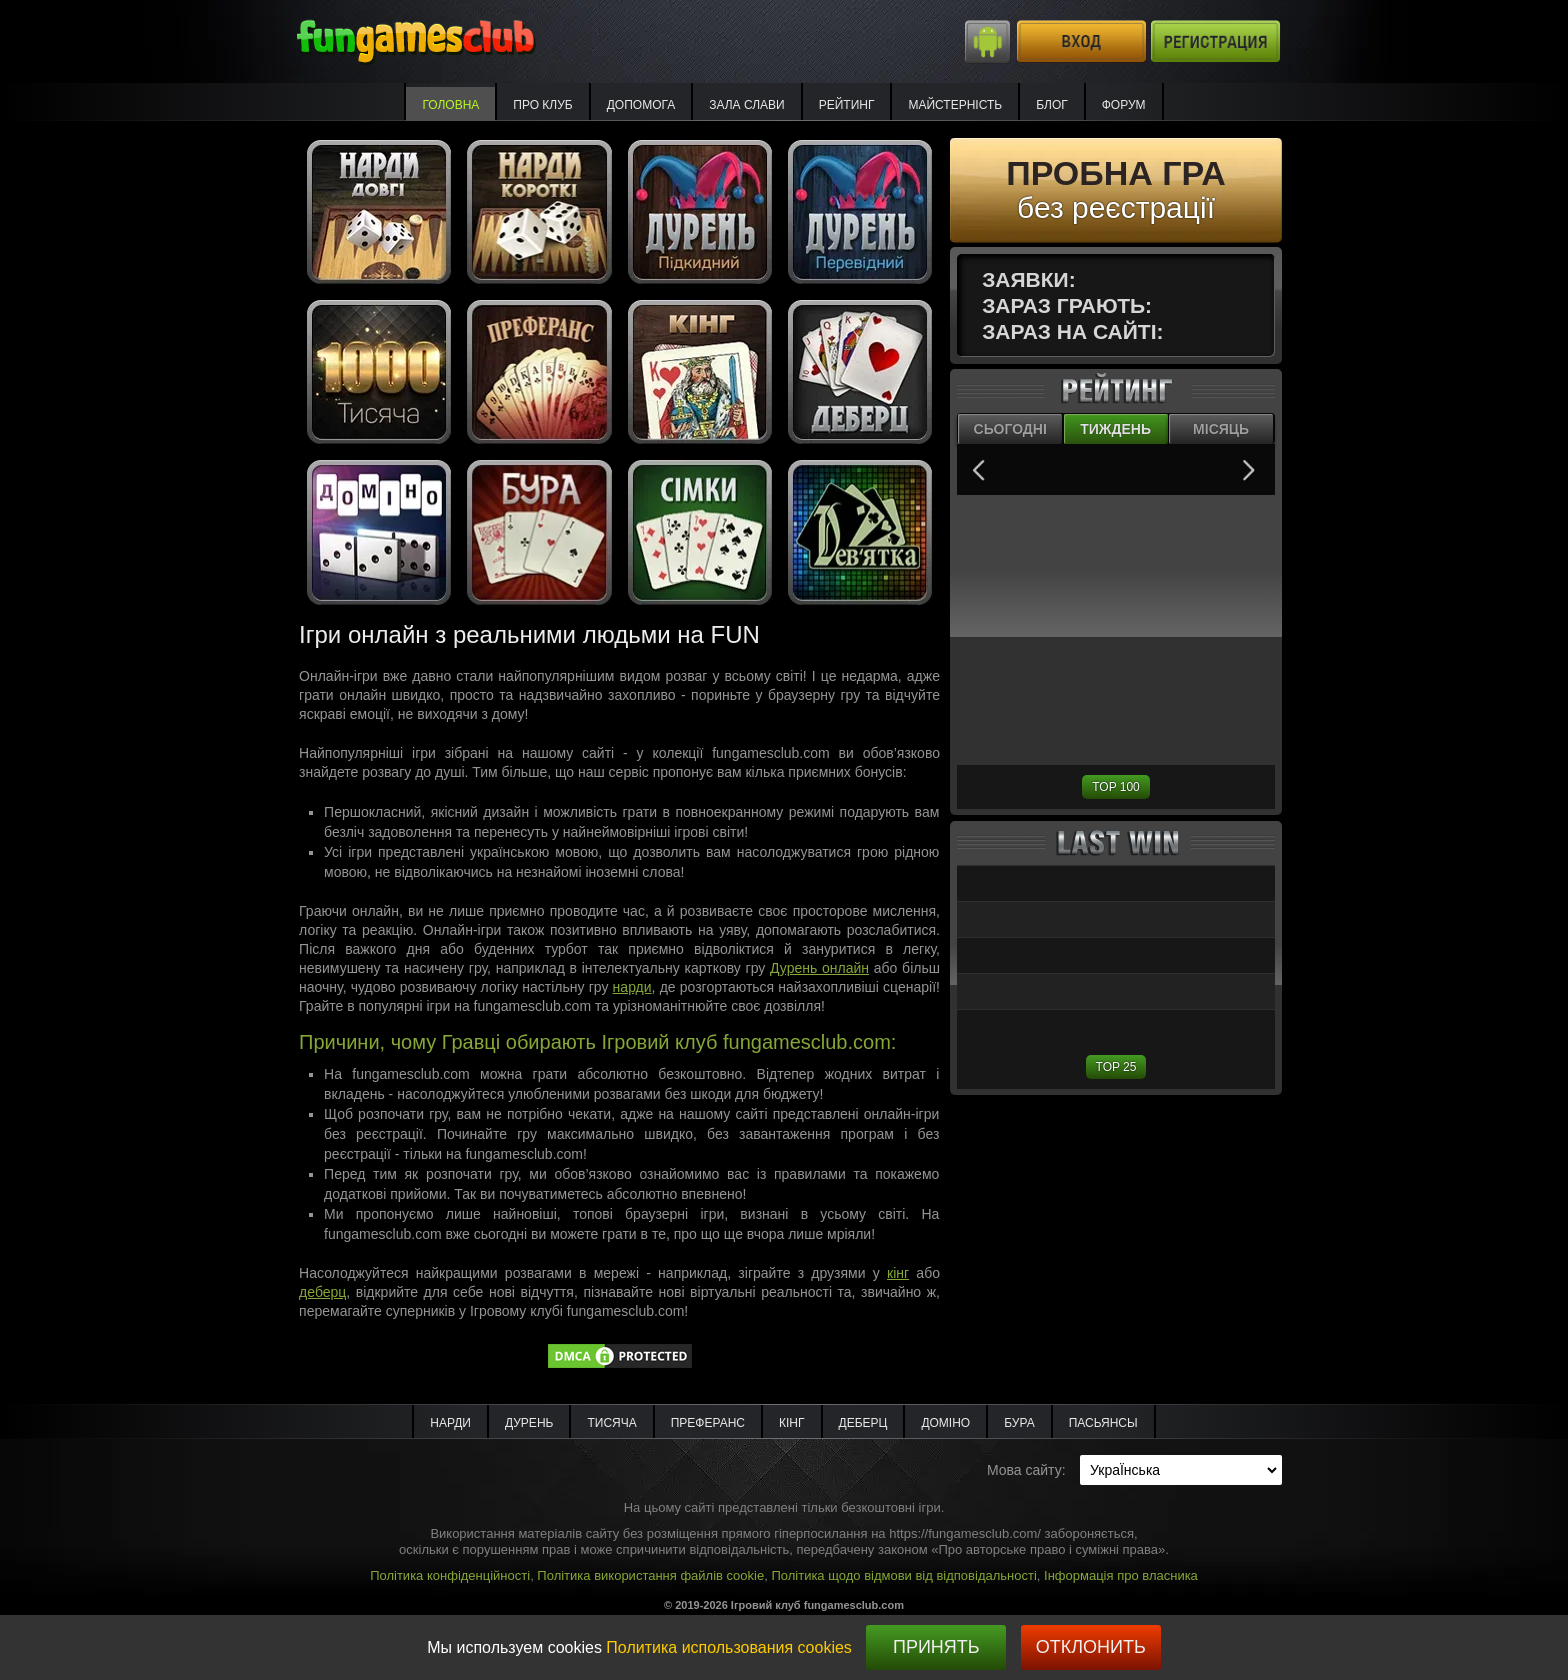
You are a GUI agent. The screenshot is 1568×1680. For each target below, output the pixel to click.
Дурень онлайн (819, 968)
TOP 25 (1116, 1067)
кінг (898, 1273)
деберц (322, 1292)
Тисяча (611, 1423)
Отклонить (1091, 1647)
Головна (450, 105)
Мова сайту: (1026, 1470)
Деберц (863, 1423)
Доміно (945, 1423)
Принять (936, 1647)
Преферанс (708, 1423)
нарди (632, 987)
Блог (1052, 105)
